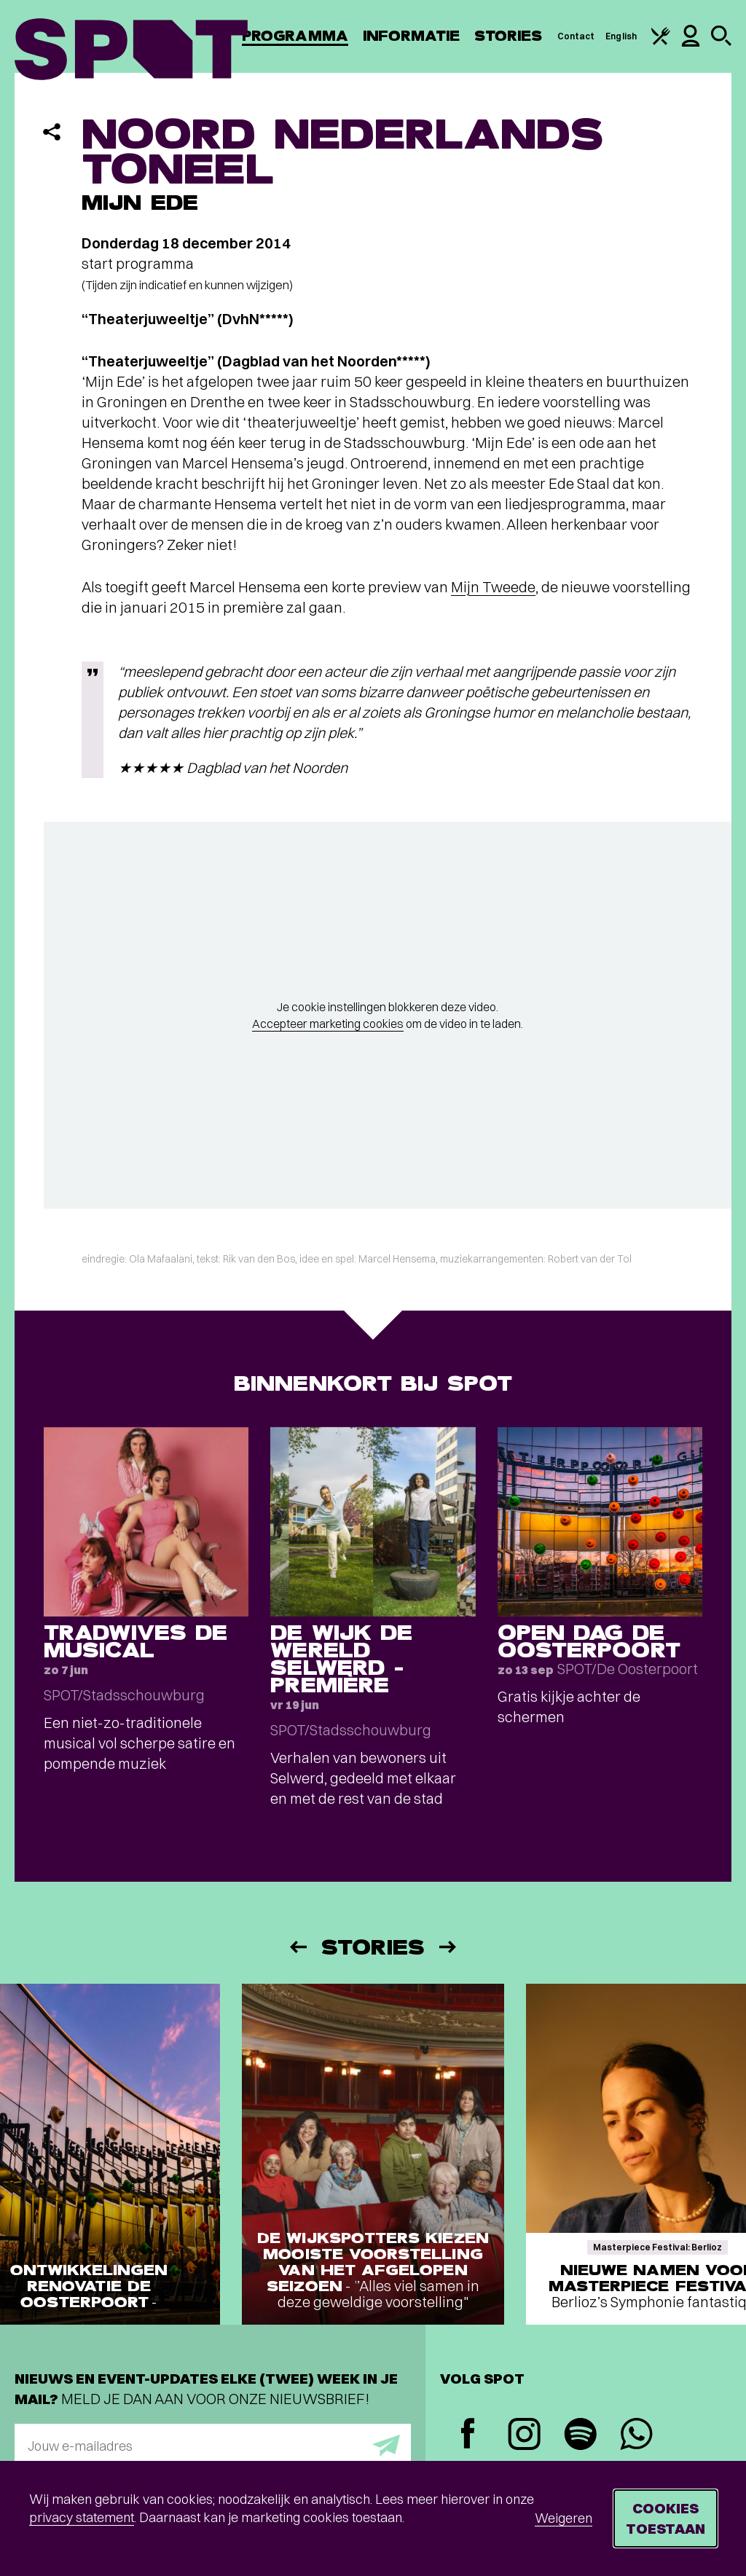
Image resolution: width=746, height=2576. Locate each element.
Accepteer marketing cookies (328, 1023)
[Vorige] (297, 1947)
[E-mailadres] (213, 2445)
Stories (508, 36)
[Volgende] (448, 1947)
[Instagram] (524, 2435)
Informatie (411, 36)
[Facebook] (468, 2435)
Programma (295, 36)
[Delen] (51, 132)
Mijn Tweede (493, 587)
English (621, 36)
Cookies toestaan (665, 2518)
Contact (576, 36)
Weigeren (563, 2518)
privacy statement (81, 2517)
